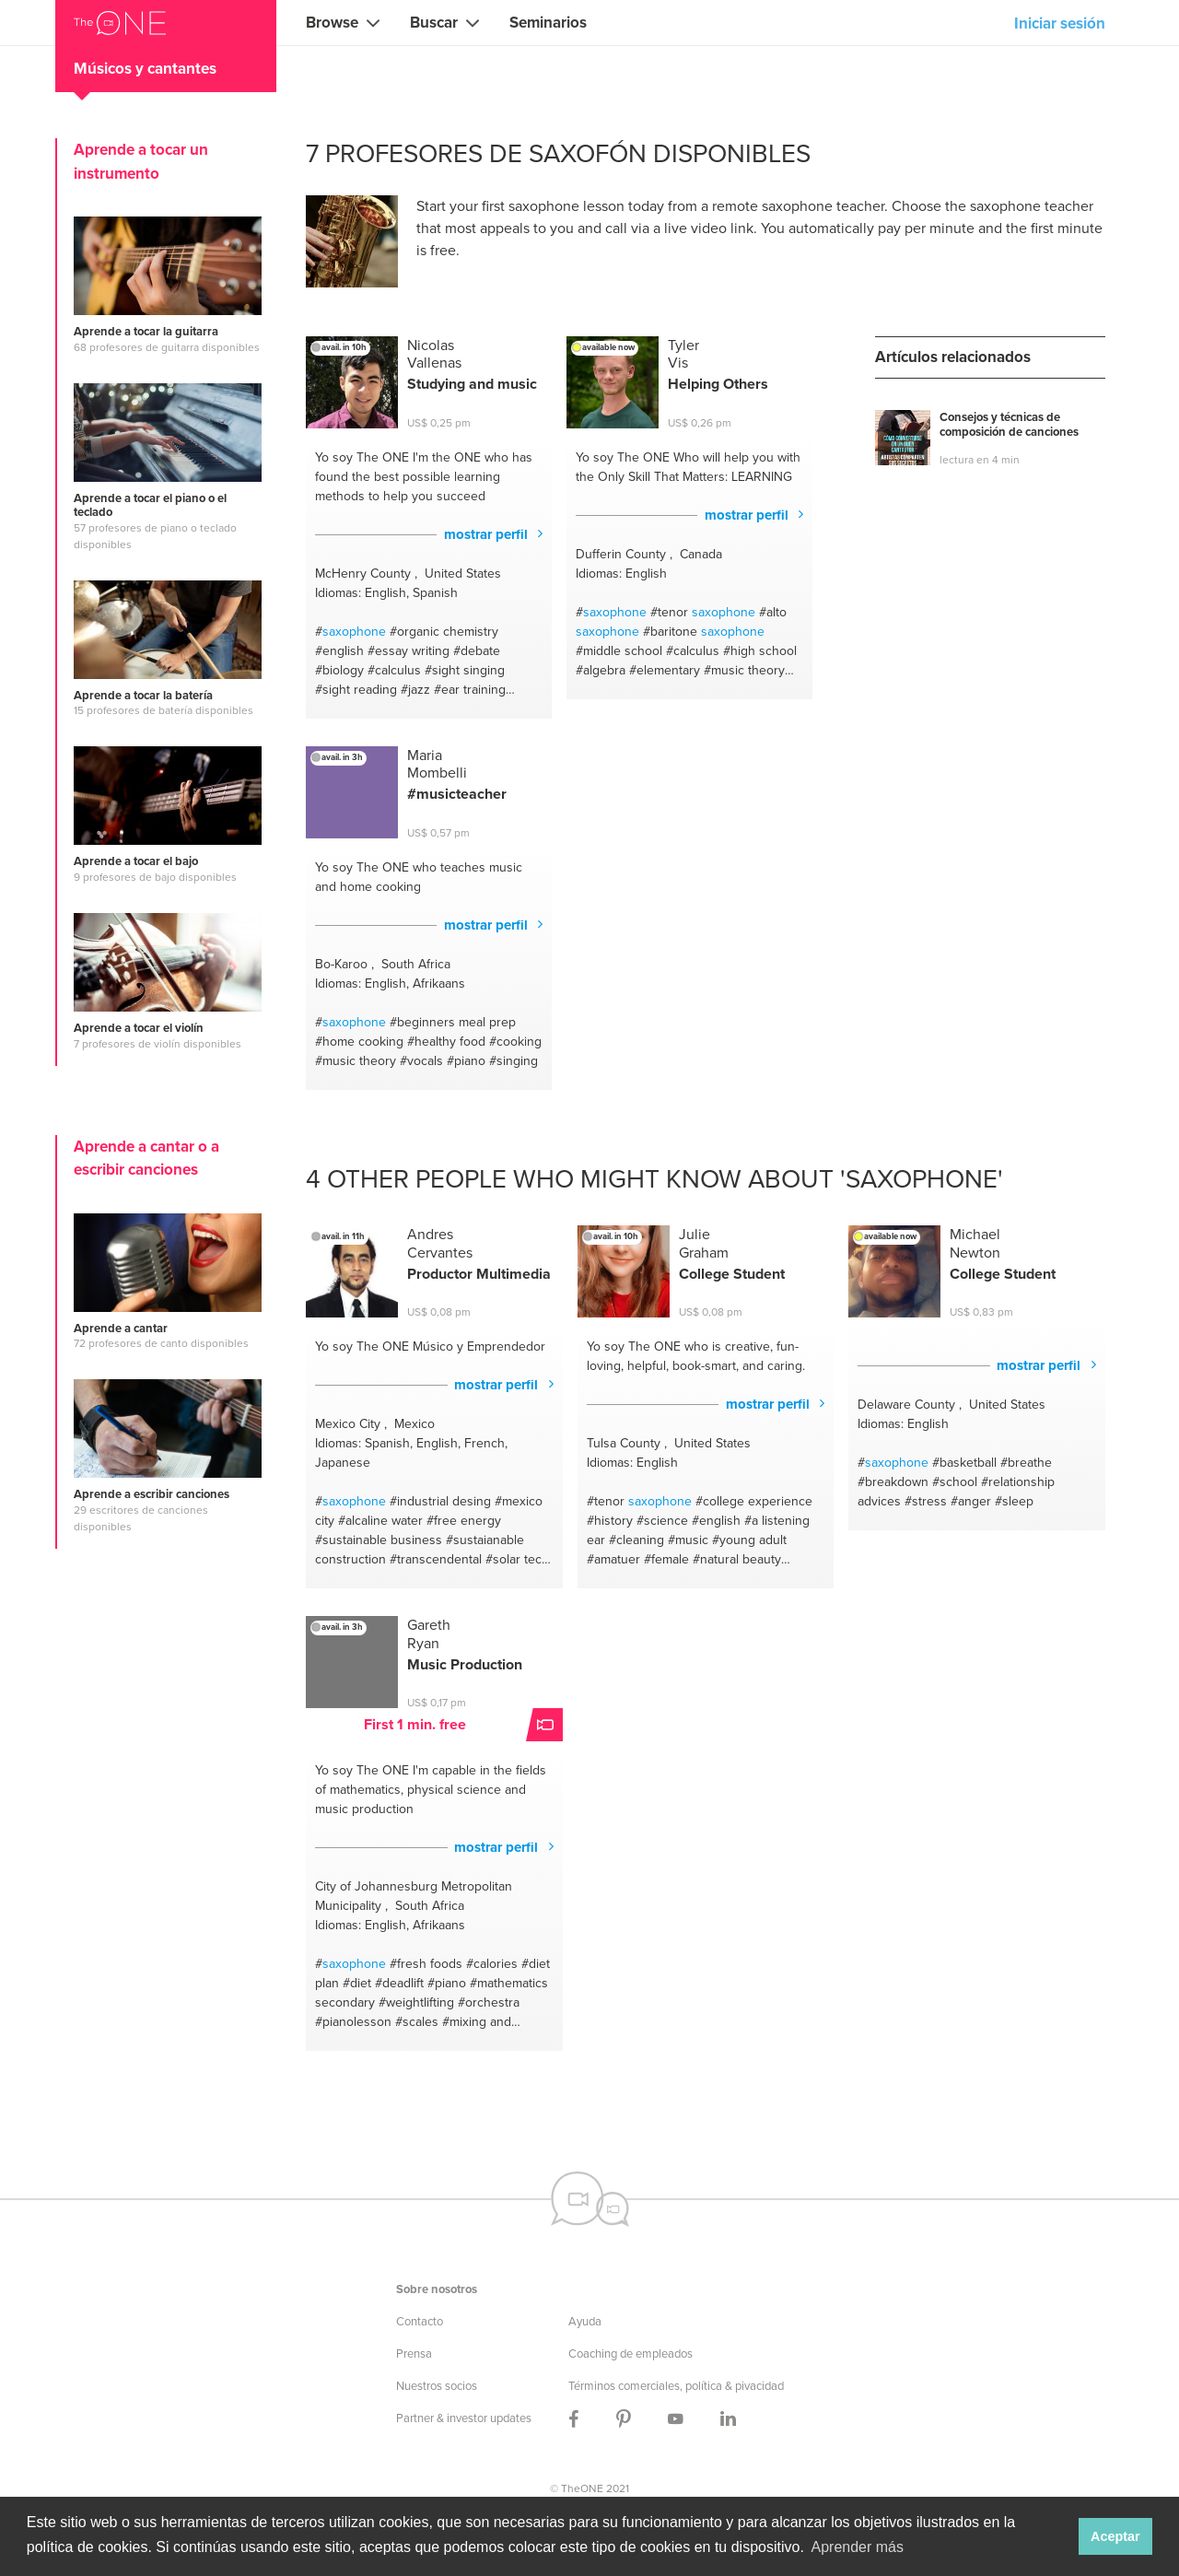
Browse (332, 22)
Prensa (414, 2353)
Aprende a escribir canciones (151, 1494)
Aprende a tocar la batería (143, 695)
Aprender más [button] (858, 2547)
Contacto (419, 2321)
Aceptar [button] (1115, 2536)
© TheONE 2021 (589, 2488)
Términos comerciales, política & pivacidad (676, 2386)
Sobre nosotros (436, 2289)
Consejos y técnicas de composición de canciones (1009, 425)
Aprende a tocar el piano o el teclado (150, 505)
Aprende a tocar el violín (139, 1028)
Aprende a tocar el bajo (136, 861)
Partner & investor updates (463, 2418)
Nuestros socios (436, 2386)
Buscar (434, 22)
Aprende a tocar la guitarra (146, 331)
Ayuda (584, 2321)
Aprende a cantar (121, 1328)
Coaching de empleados (630, 2353)
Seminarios (548, 22)
